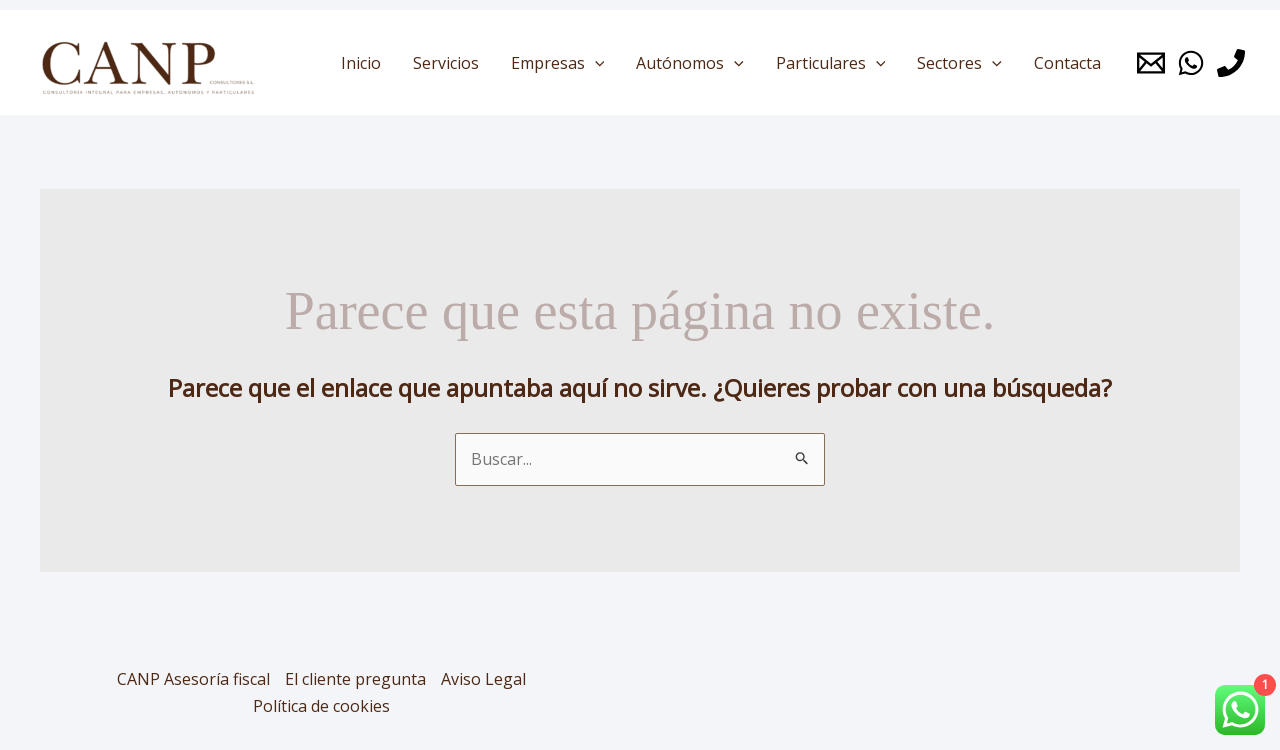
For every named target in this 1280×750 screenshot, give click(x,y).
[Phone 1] (1231, 63)
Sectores (959, 63)
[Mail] (1151, 63)
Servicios (446, 63)
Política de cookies (321, 706)
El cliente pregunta (355, 679)
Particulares (831, 63)
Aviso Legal (483, 679)
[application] (595, 63)
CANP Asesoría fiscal (193, 679)
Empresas (558, 63)
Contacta (1067, 63)
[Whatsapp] (1191, 63)
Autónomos (690, 63)
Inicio (361, 63)
